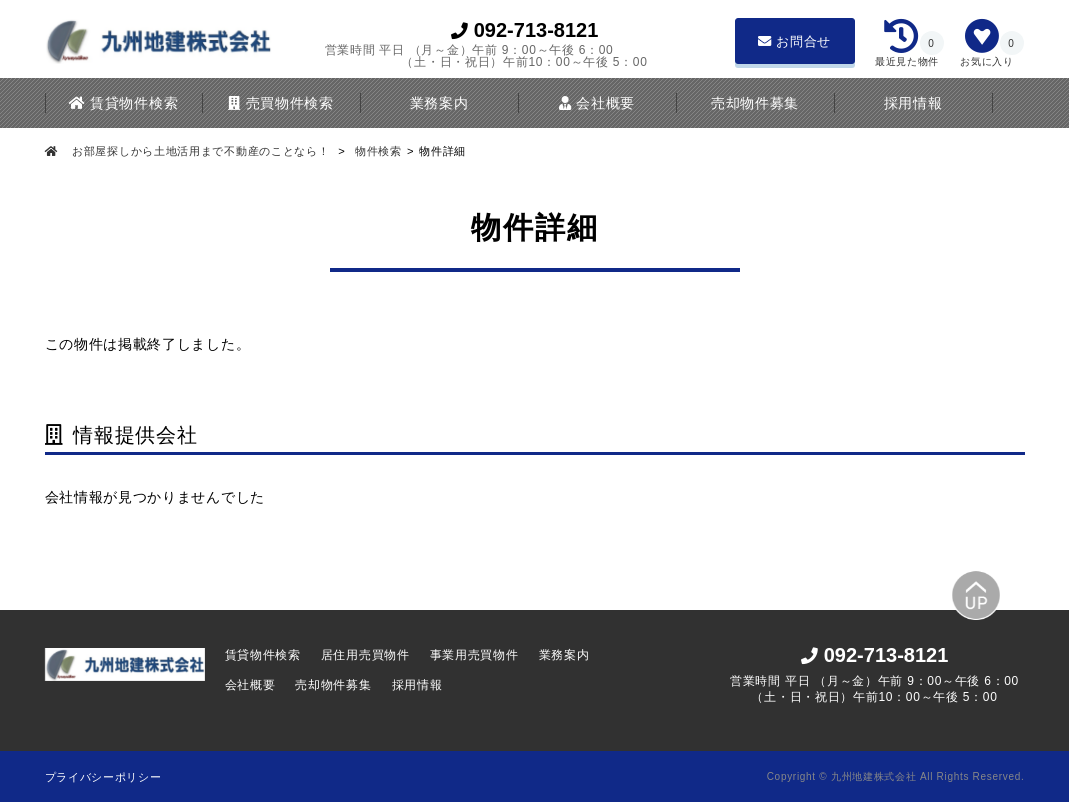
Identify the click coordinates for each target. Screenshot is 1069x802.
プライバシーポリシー (103, 777)
